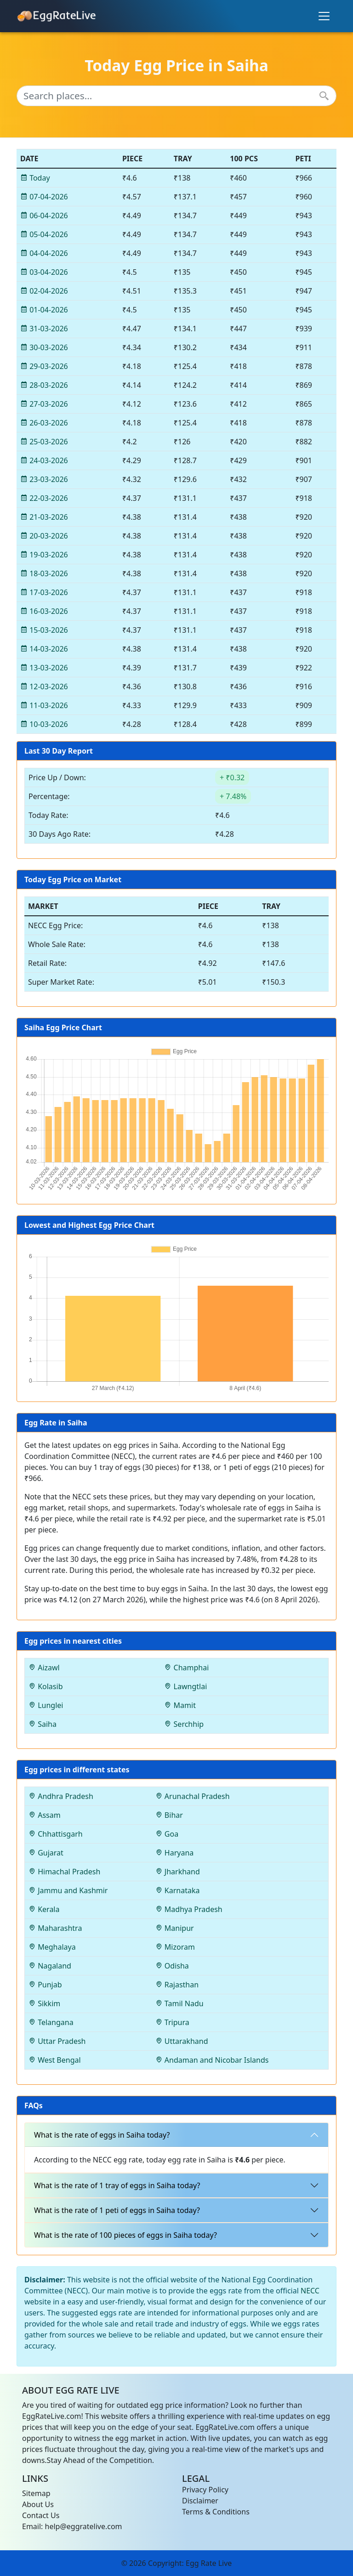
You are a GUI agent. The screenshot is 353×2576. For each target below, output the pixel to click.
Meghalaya (52, 1947)
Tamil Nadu (179, 2003)
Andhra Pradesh (60, 1796)
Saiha (42, 1724)
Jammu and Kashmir (68, 1890)
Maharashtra (55, 1928)
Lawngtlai (185, 1686)
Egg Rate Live (209, 2563)
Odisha (172, 1966)
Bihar (169, 1815)
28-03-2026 (44, 385)
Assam (44, 1815)
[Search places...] (176, 95)
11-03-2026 (44, 705)
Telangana (51, 2022)
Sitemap (36, 2493)
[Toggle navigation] (324, 16)
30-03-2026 (44, 347)
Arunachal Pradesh (192, 1796)
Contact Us (40, 2515)
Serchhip (184, 1724)
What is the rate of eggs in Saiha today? (102, 2135)
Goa (166, 1834)
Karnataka (177, 1890)
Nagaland (49, 1966)
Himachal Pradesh (64, 1872)
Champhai (186, 1667)
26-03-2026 (44, 423)
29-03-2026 (44, 366)
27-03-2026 (44, 404)
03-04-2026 (44, 272)
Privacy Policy (205, 2490)
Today (35, 178)
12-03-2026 (44, 686)
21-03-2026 (44, 517)
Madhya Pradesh (188, 1909)
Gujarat (45, 1853)
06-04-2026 (44, 215)
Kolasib (45, 1686)
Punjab (45, 1985)
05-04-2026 (44, 234)
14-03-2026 (44, 649)
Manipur (174, 1928)
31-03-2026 (44, 328)
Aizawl (44, 1667)
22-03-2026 (44, 498)
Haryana (174, 1853)
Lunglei (45, 1705)
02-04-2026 (44, 291)
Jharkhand (177, 1872)
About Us (38, 2504)
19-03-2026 (44, 555)
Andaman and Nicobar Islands (212, 2060)
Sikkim (44, 2003)
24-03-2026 (44, 460)
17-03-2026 (44, 592)
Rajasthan (177, 1985)
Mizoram (175, 1947)
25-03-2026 (44, 442)
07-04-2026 (44, 197)
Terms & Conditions (216, 2512)
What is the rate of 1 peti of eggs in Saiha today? (117, 2210)
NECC (310, 2291)
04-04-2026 (44, 253)
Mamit (180, 1705)
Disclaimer (200, 2501)
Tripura (172, 2022)
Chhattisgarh (55, 1834)
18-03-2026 (44, 573)
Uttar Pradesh (57, 2041)
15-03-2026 (44, 630)
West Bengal (54, 2060)
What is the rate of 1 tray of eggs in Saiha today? (117, 2185)
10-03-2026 (44, 724)
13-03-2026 (44, 668)
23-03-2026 (44, 479)
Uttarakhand (181, 2041)
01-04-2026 (44, 310)
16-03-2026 (44, 611)
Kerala (43, 1909)
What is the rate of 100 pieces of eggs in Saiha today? (125, 2235)
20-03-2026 (44, 536)
